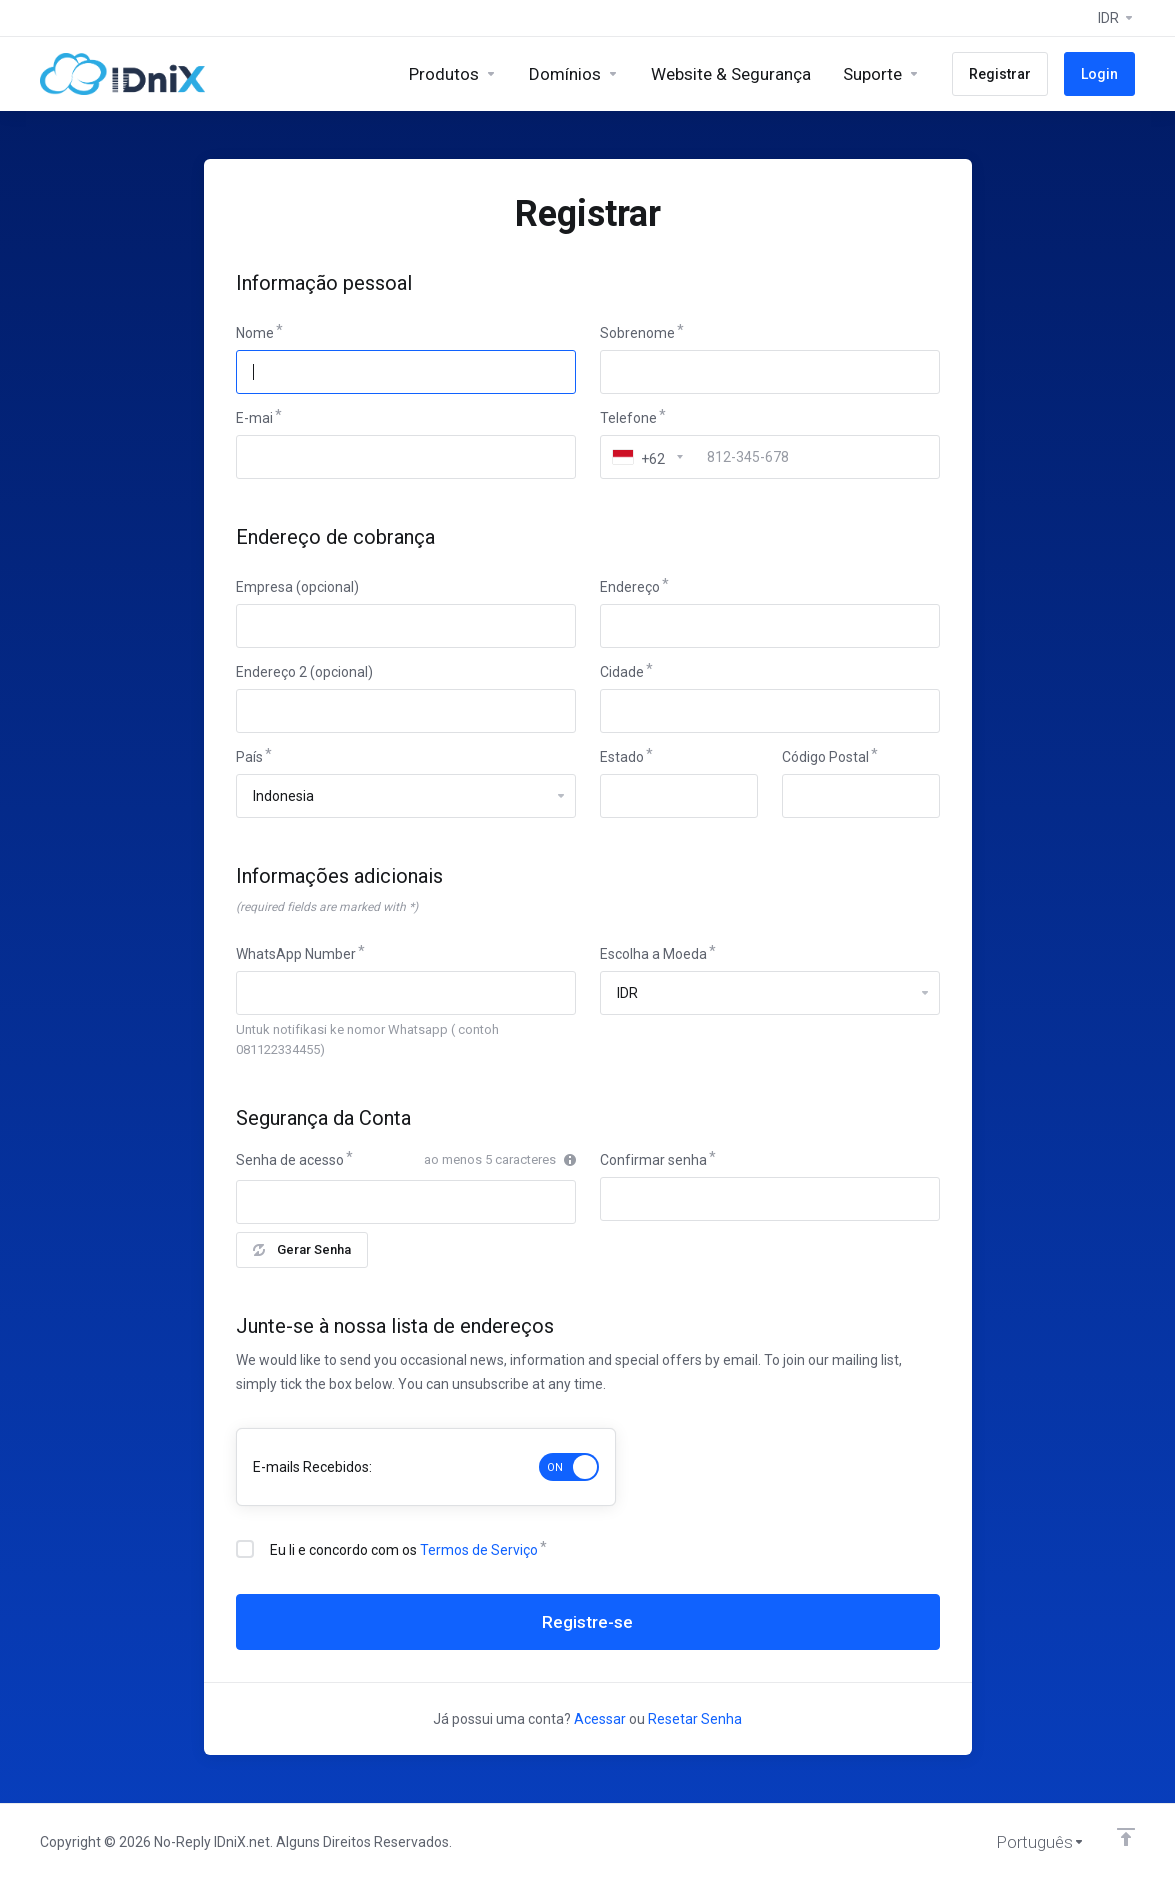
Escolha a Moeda (653, 954)
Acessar (600, 1719)
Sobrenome (637, 333)
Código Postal (825, 757)
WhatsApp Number (296, 954)
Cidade (622, 672)
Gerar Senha (302, 1249)
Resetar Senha (695, 1719)
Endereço (630, 587)
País (249, 757)
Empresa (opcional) (297, 587)
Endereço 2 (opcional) (304, 672)
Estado (622, 757)
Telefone (628, 418)
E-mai (254, 418)
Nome (255, 333)
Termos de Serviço (479, 1550)
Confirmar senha (653, 1160)
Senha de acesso (290, 1160)
